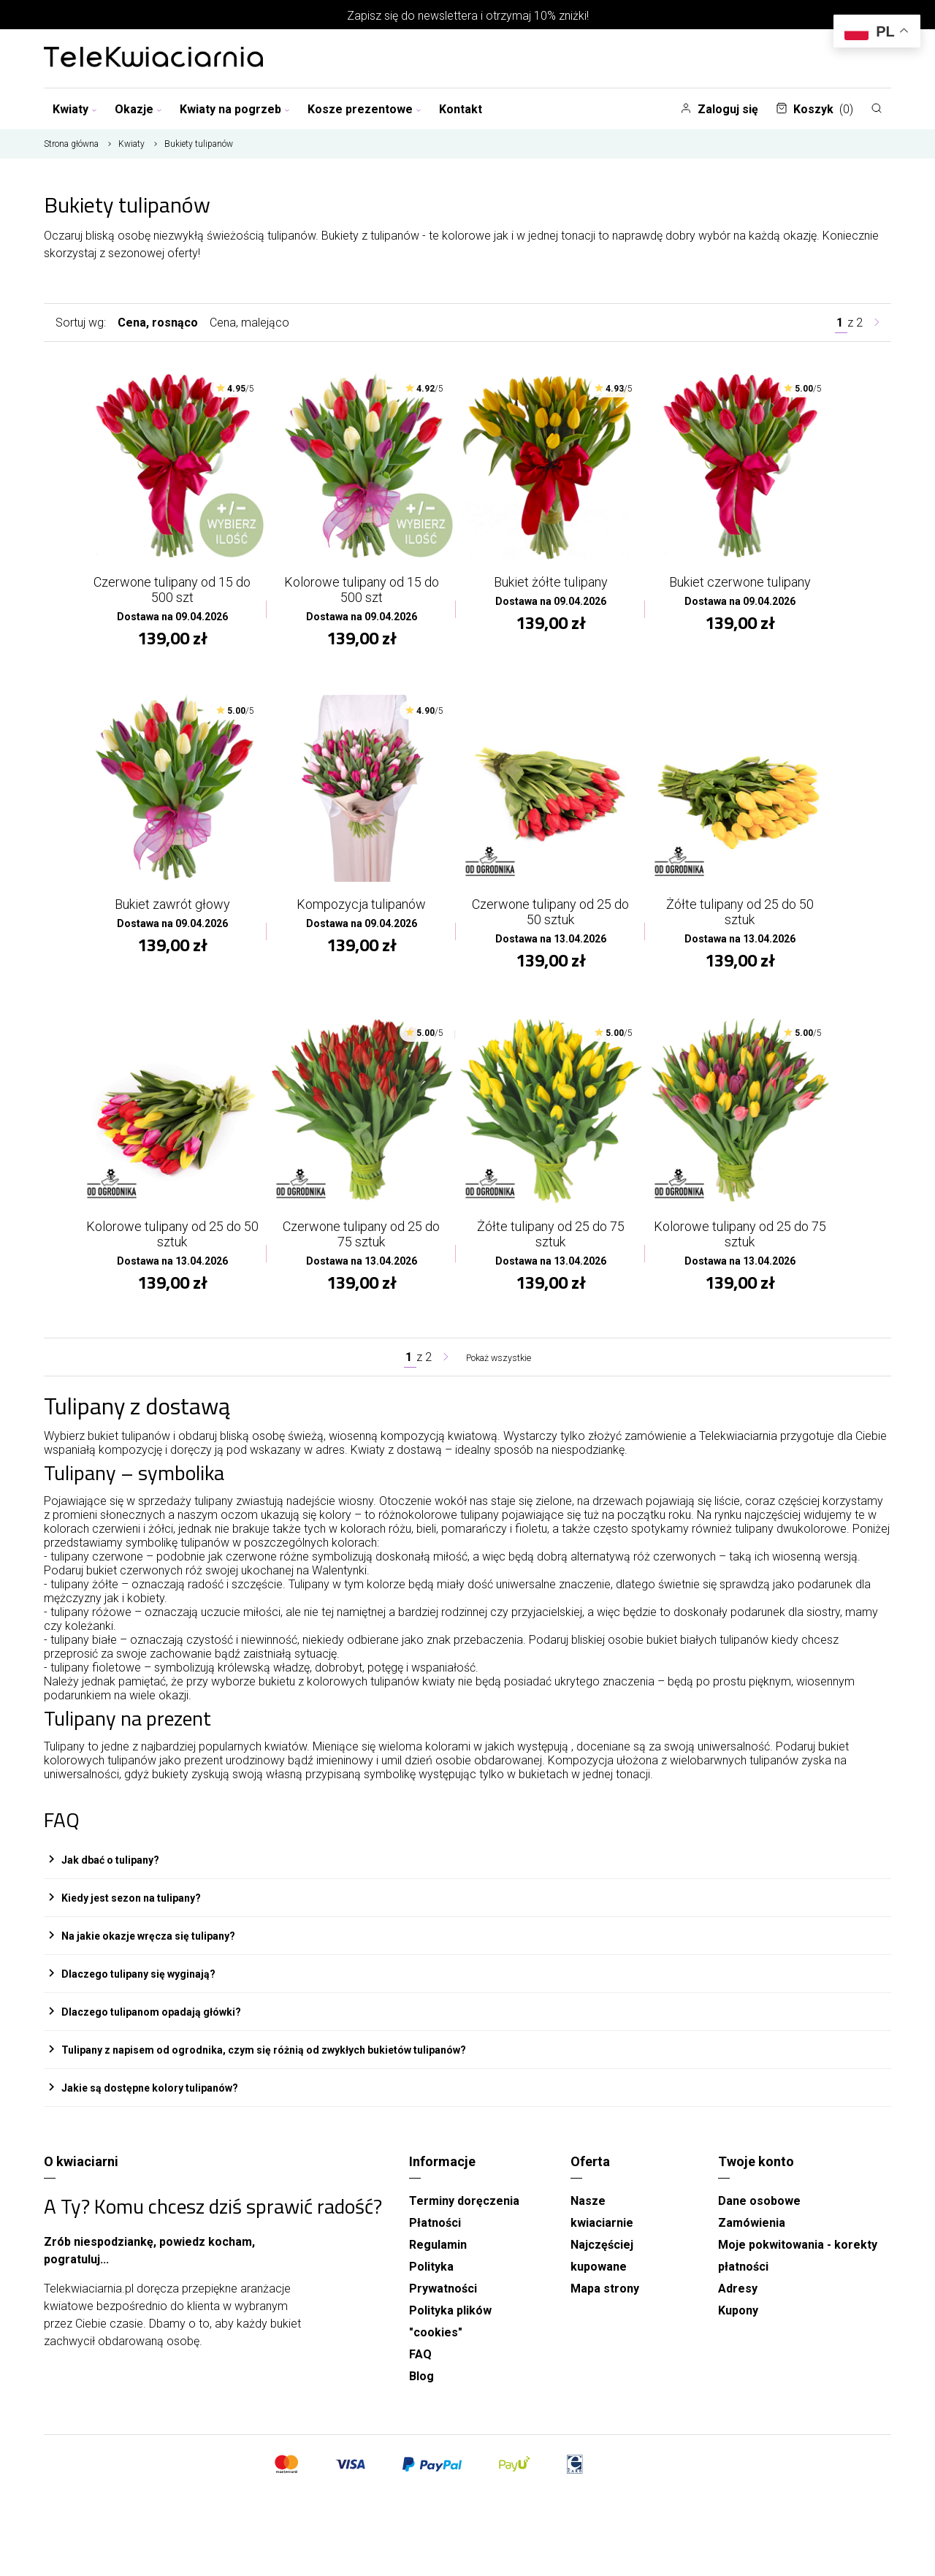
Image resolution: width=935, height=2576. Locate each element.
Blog (421, 2391)
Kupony (738, 2326)
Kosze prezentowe (364, 109)
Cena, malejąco (249, 322)
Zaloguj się (719, 109)
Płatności (435, 2238)
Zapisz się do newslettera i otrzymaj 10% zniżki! (468, 16)
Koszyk (814, 109)
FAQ (420, 2370)
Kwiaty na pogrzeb (235, 109)
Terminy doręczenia (464, 2216)
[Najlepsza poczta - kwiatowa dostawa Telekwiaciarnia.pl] (153, 58)
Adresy (737, 2304)
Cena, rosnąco (158, 322)
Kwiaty (75, 109)
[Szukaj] (876, 108)
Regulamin (438, 2260)
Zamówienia (751, 2238)
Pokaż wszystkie (499, 1372)
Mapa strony (604, 2304)
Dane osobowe (759, 2216)
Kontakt (460, 109)
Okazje (138, 109)
